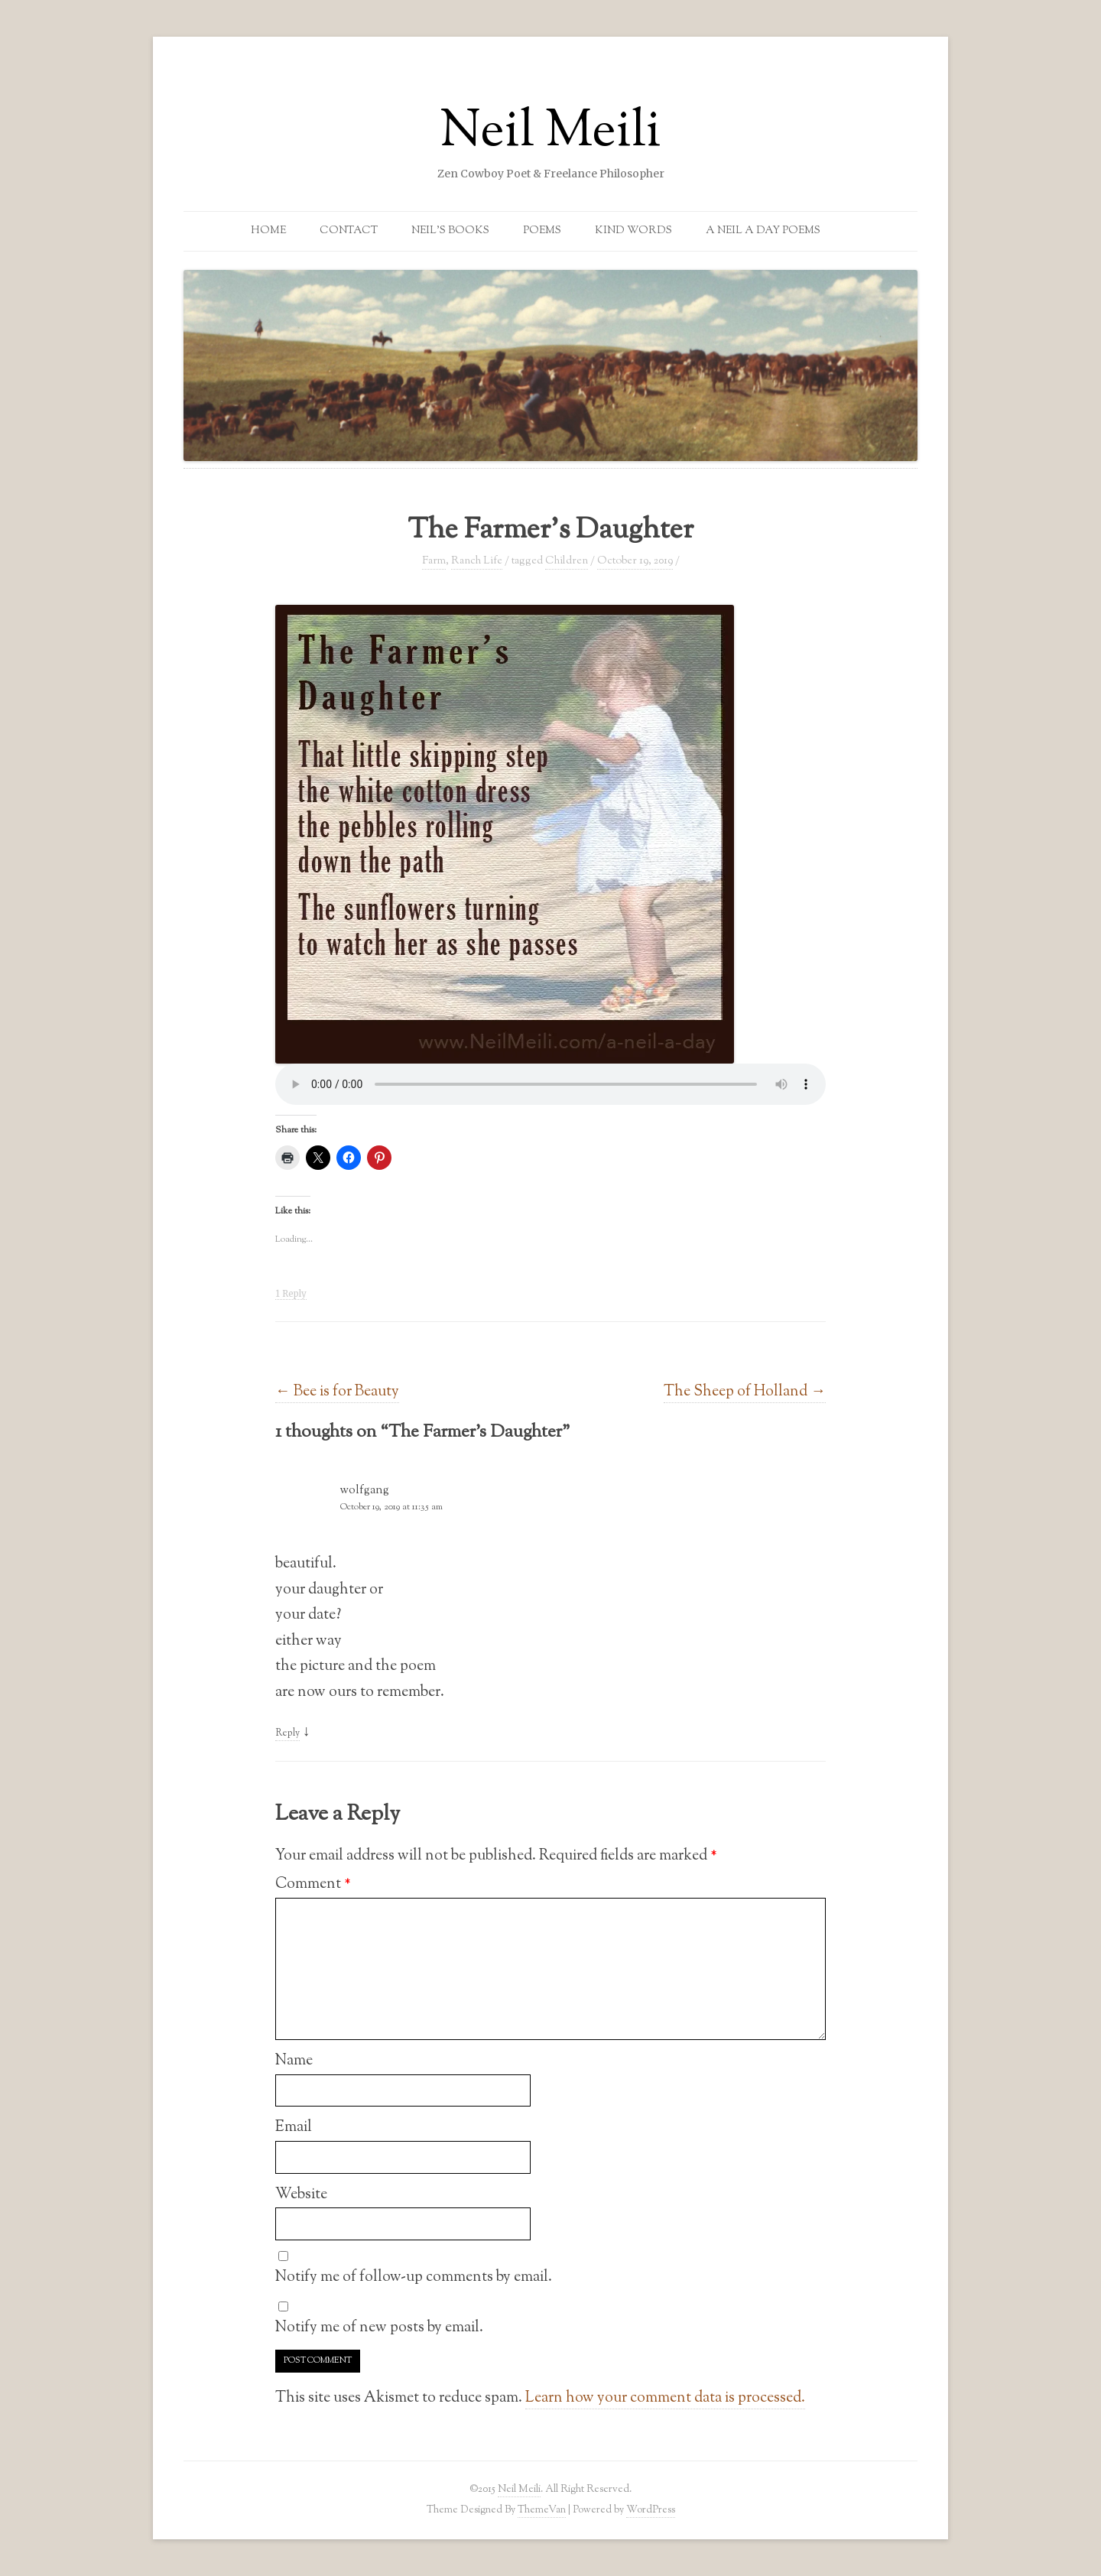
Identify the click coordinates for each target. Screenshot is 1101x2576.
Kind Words (633, 231)
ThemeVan (542, 2510)
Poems (542, 231)
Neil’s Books (450, 231)
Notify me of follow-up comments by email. (413, 2277)
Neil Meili (550, 133)
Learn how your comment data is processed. (665, 2398)
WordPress (650, 2510)
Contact (349, 231)
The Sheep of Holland (745, 1391)
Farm (434, 561)
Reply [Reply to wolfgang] (287, 1733)
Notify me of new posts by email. (379, 2327)
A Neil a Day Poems (763, 231)
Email (293, 2127)
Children (566, 561)
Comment (313, 1884)
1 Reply (291, 1293)
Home (268, 231)
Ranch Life (476, 561)
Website (301, 2194)
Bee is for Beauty (337, 1391)
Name (294, 2060)
